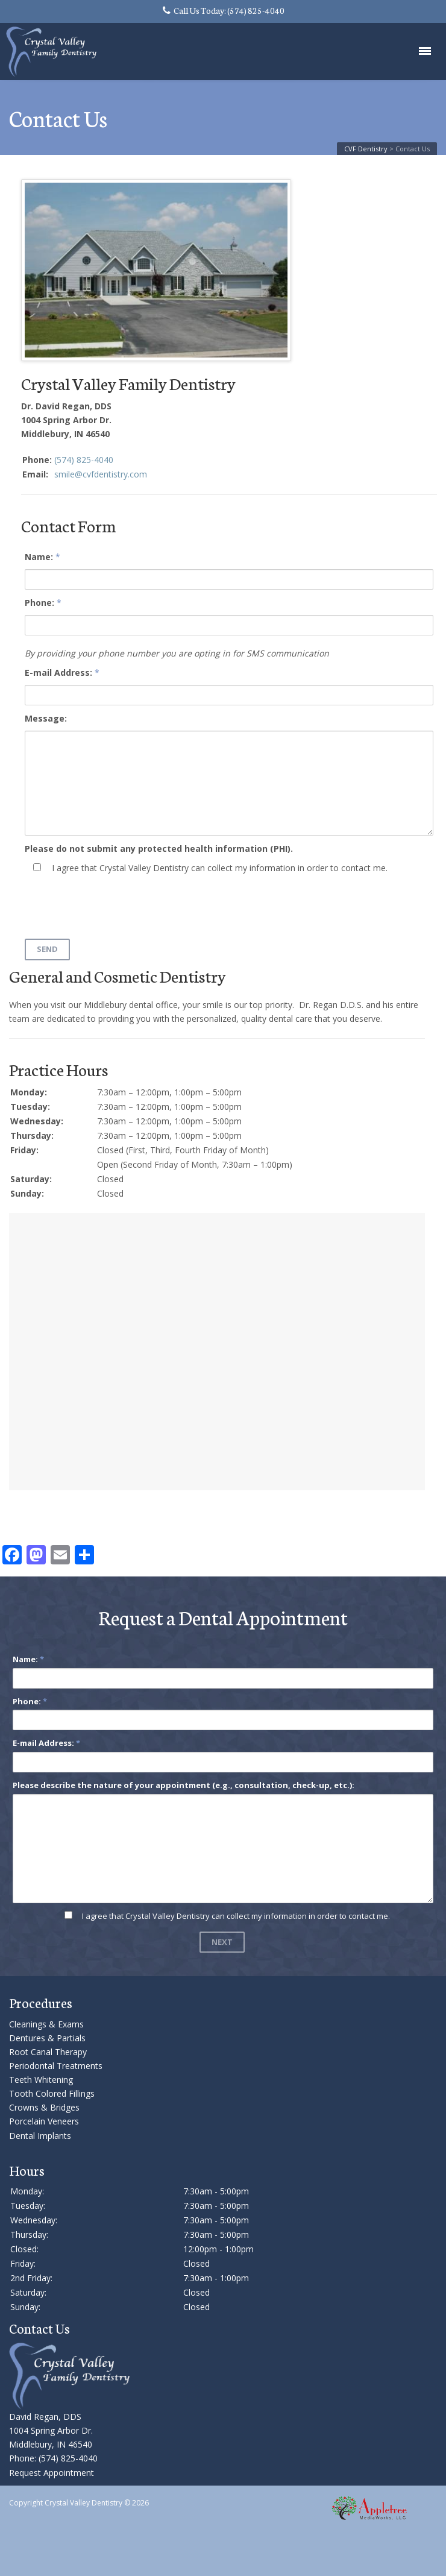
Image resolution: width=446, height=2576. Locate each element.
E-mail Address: (58, 672)
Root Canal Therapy (48, 2052)
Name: (39, 556)
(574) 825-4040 (83, 459)
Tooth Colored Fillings (52, 2093)
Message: (46, 718)
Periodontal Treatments (55, 2065)
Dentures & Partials (47, 2038)
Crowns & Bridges (44, 2107)
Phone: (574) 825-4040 (53, 2458)
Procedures (40, 2002)
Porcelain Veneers (44, 2121)
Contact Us (39, 2328)
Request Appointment (51, 2472)
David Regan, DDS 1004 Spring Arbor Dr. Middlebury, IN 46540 (51, 2430)
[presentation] (116, 904)
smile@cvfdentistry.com (100, 474)
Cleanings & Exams (46, 2024)
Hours (27, 2170)
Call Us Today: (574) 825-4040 (223, 10)
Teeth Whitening (41, 2079)
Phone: (39, 602)
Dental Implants (40, 2135)
